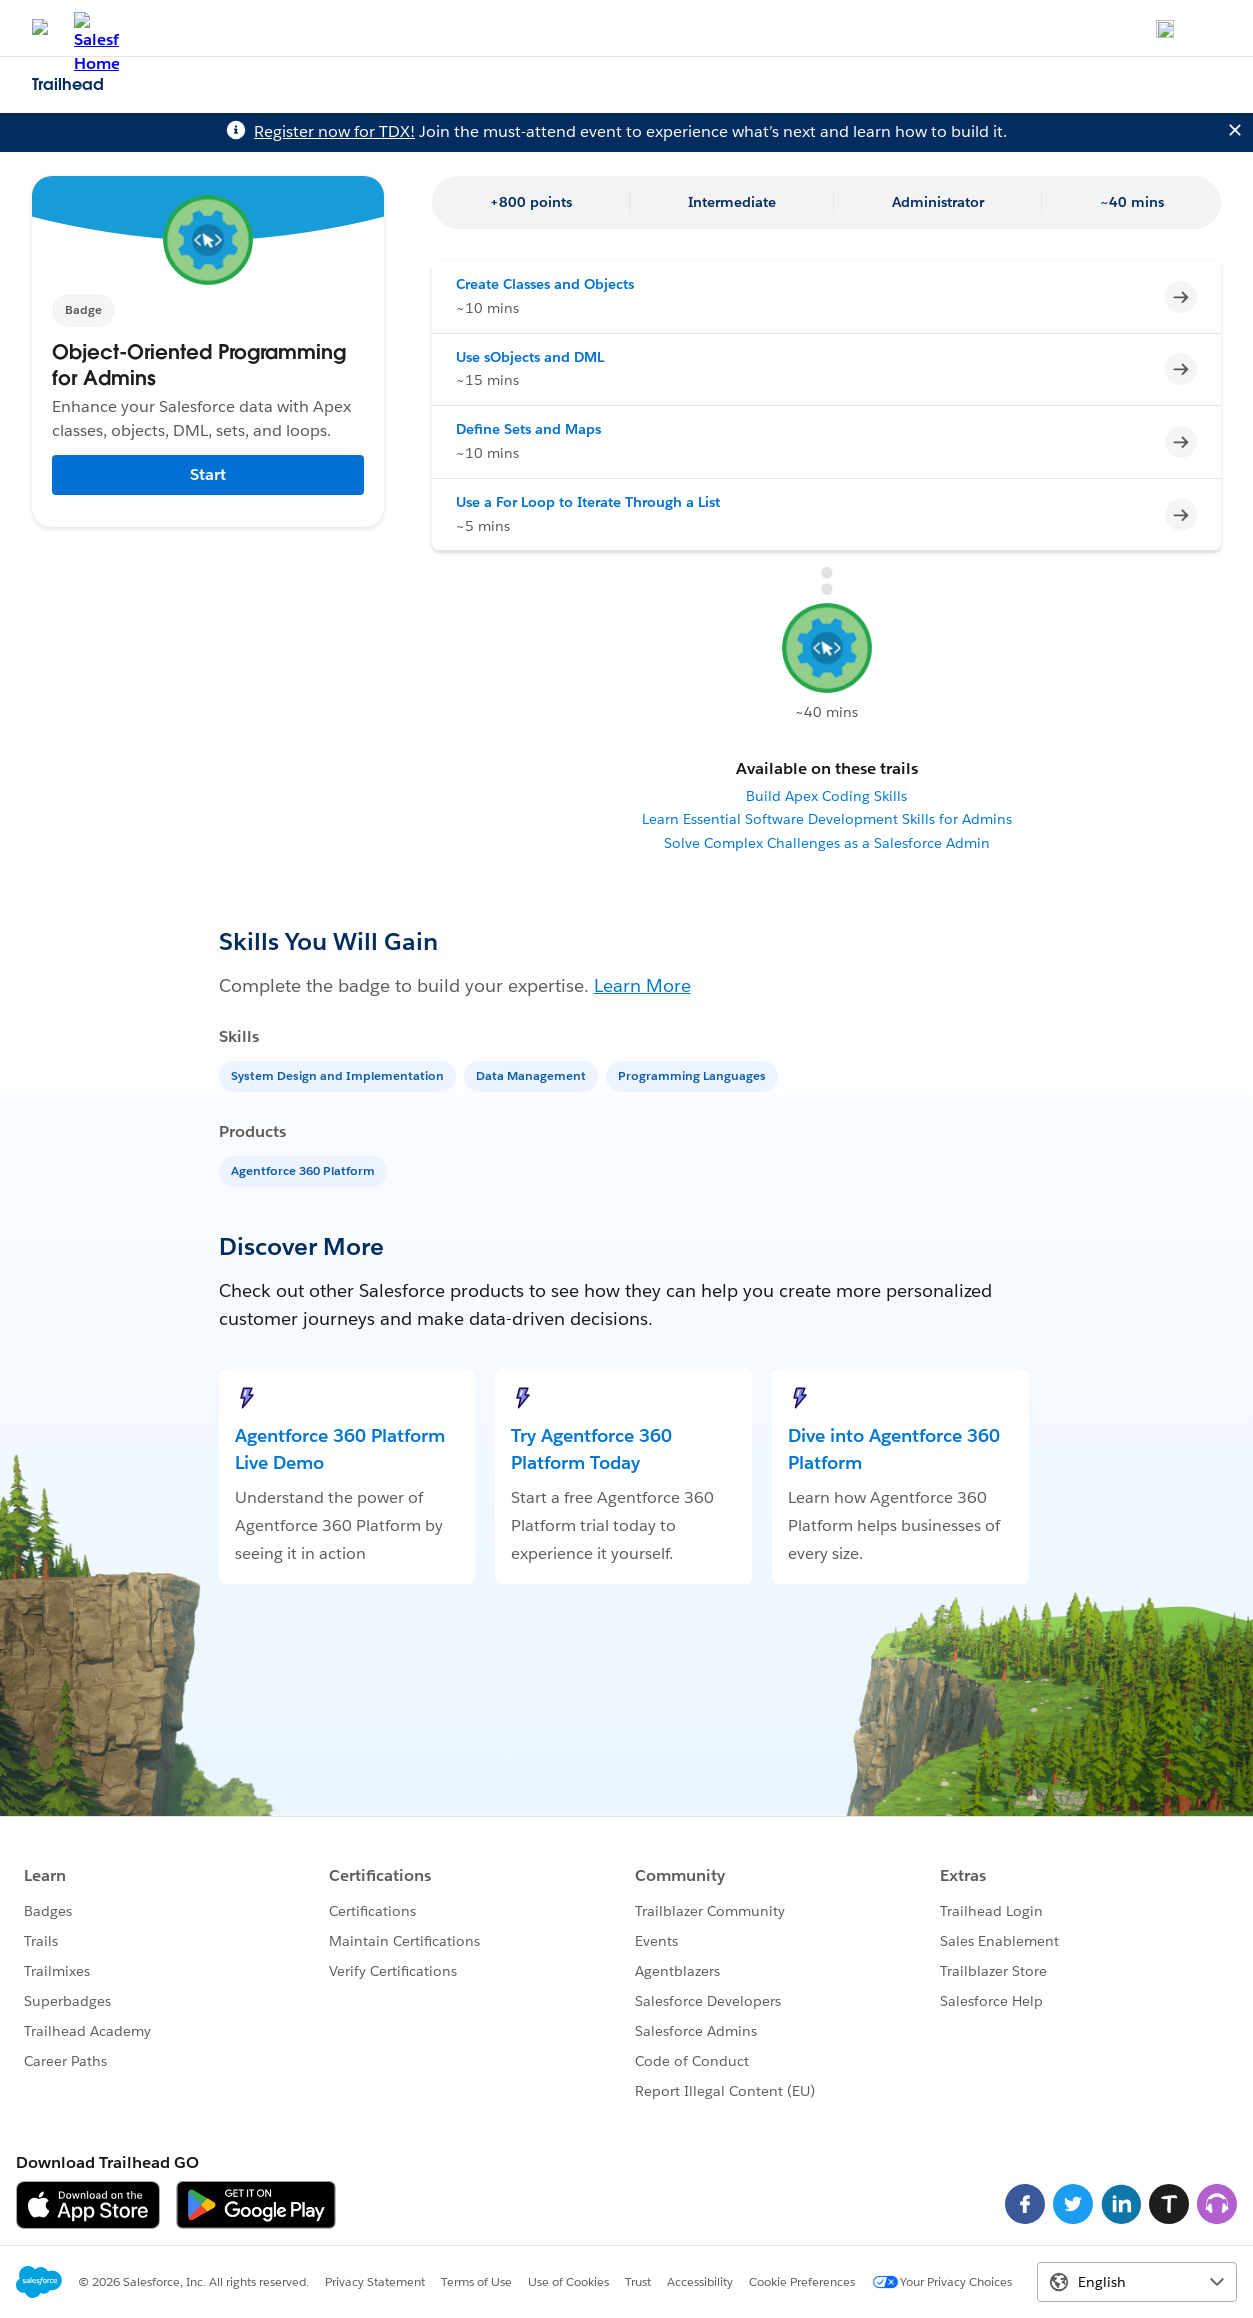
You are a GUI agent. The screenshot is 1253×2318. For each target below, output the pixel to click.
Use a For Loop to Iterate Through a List (588, 502)
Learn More (642, 985)
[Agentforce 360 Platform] (305, 1169)
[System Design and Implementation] (339, 1074)
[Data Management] (533, 1074)
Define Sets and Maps (528, 429)
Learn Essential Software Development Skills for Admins (827, 819)
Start (208, 474)
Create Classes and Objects (545, 284)
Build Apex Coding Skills (826, 796)
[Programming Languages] (694, 1074)
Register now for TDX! (334, 131)
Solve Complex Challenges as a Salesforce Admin (827, 843)
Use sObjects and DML (530, 357)
